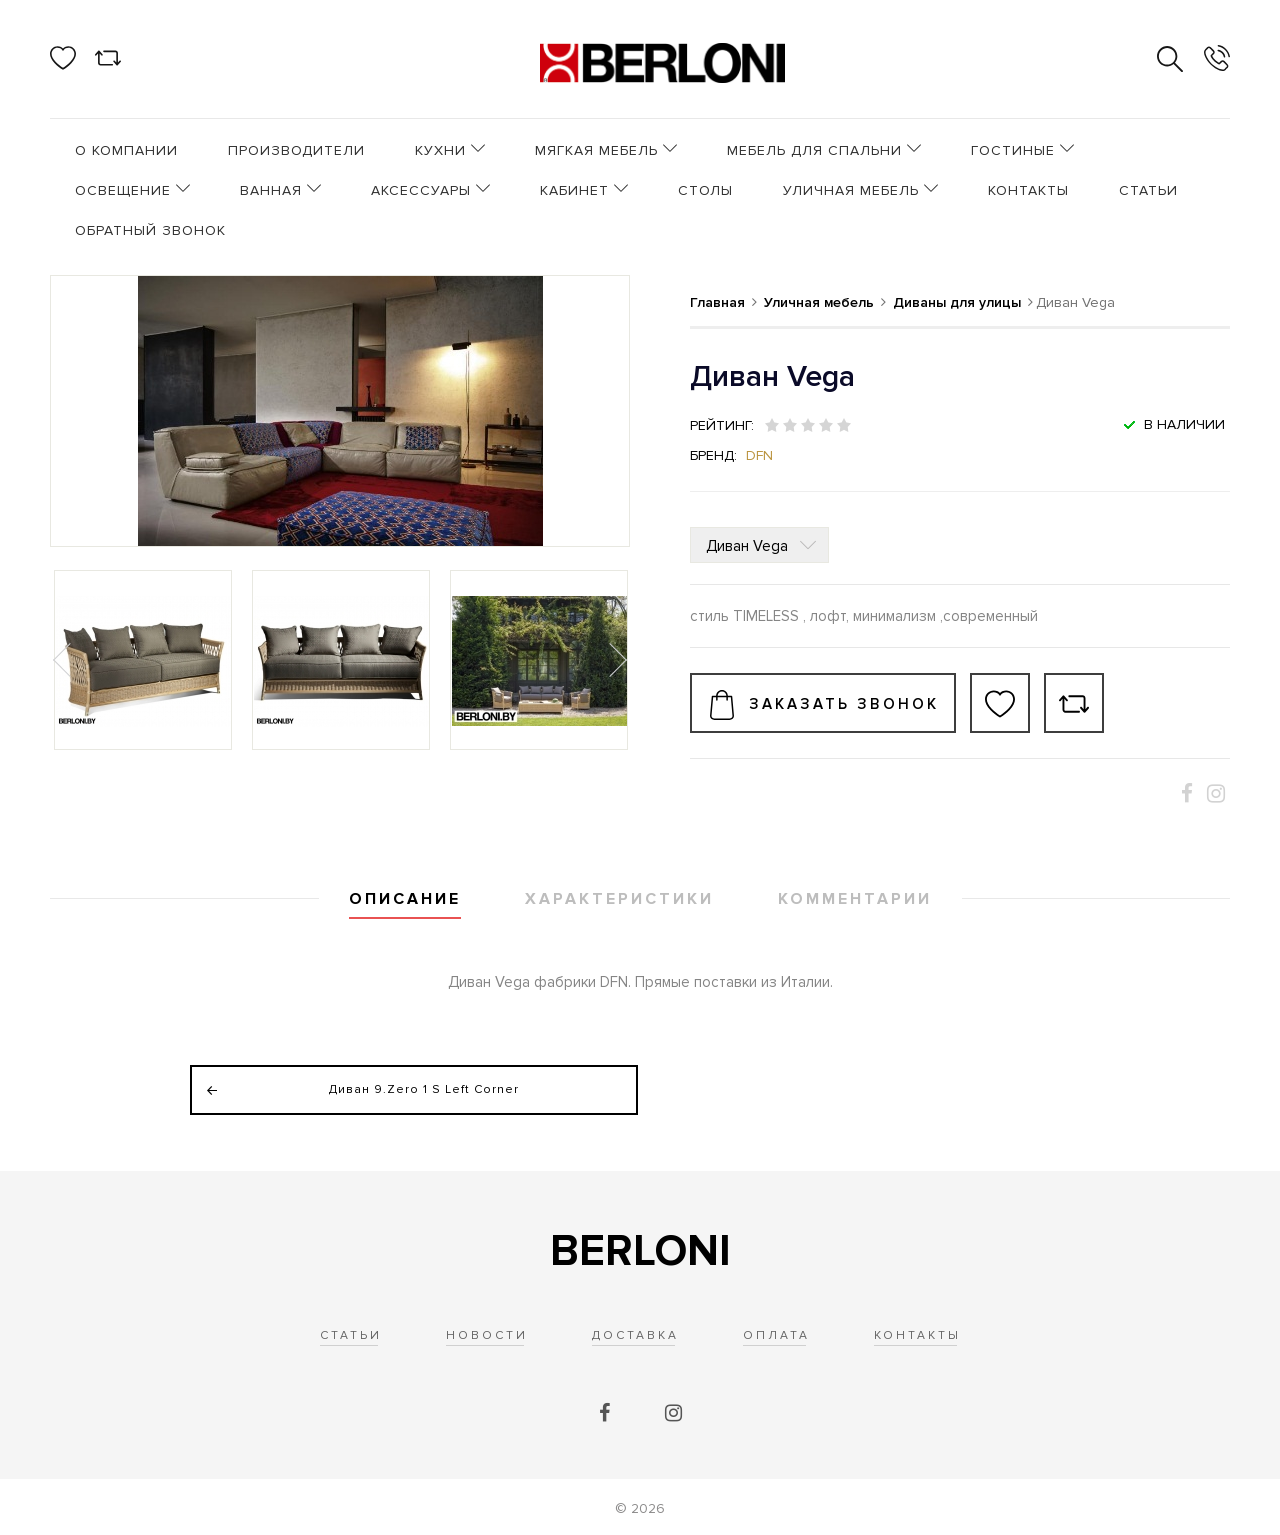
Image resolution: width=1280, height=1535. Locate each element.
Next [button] (616, 660)
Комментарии (855, 899)
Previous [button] (64, 660)
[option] (143, 660)
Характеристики (619, 899)
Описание (405, 899)
